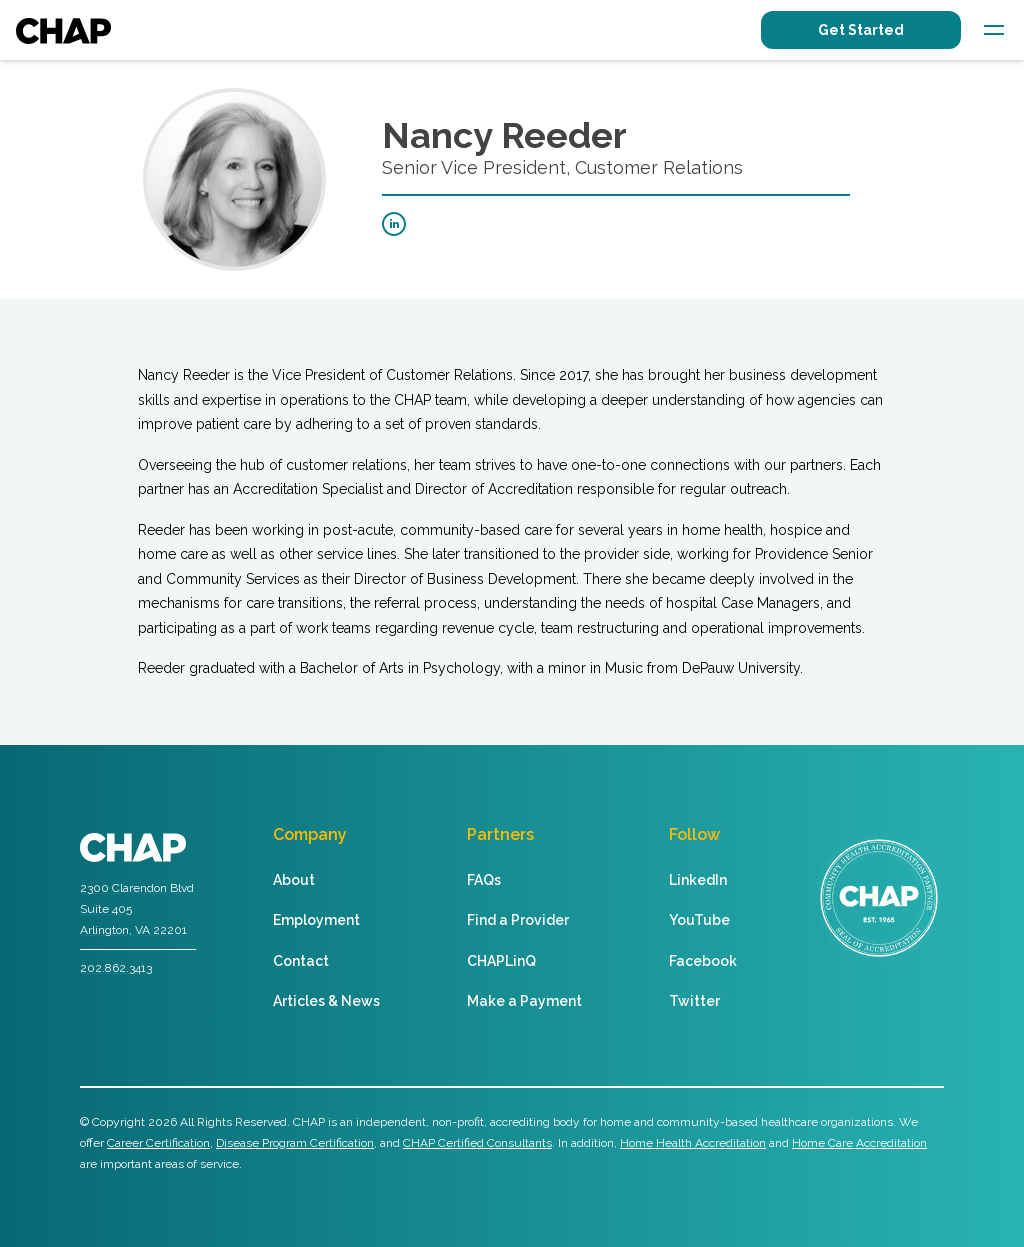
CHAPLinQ (501, 961)
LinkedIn (698, 880)
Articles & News (326, 1001)
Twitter (694, 1001)
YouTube (699, 920)
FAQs (484, 880)
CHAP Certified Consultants (477, 1143)
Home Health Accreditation (693, 1143)
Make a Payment (524, 1001)
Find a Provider (518, 920)
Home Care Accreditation (859, 1143)
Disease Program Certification (295, 1143)
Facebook (703, 961)
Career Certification (158, 1143)
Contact (301, 961)
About (294, 880)
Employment (316, 920)
